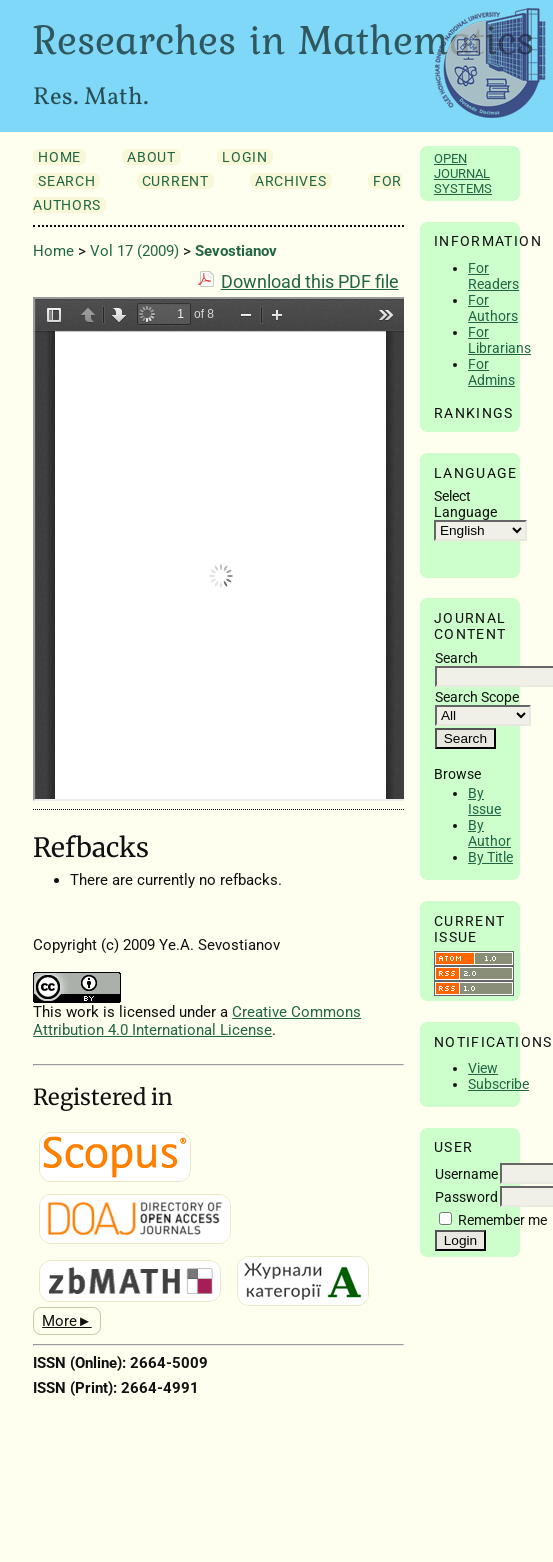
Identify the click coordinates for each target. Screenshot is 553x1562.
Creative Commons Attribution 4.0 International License (197, 1021)
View (483, 1068)
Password (466, 1197)
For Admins (491, 372)
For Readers (493, 276)
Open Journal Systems (463, 173)
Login (244, 157)
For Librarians (499, 340)
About (151, 157)
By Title (490, 857)
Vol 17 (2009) (134, 251)
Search (66, 181)
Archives (290, 181)
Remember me (502, 1220)
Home (59, 157)
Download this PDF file (310, 282)
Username (466, 1174)
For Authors (493, 308)
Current (175, 181)
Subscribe (498, 1084)
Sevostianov (236, 251)
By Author (489, 833)
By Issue (484, 801)
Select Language (465, 504)
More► (67, 1321)
